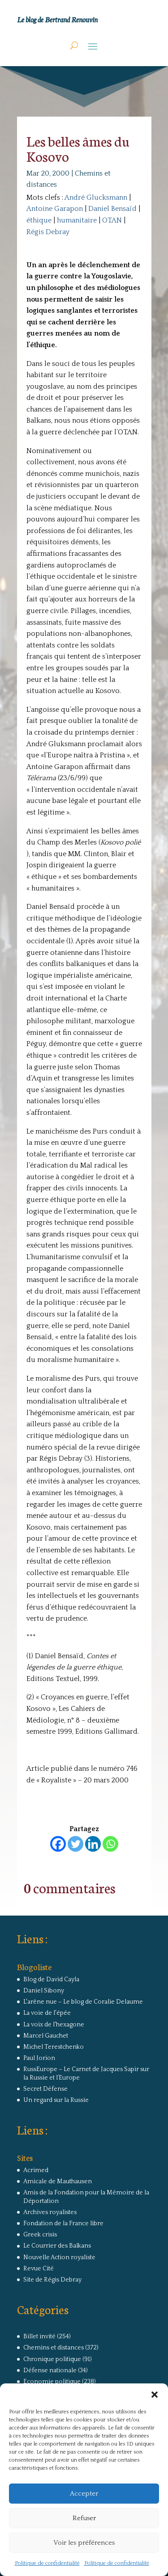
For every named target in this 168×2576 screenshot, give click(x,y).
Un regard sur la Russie (56, 2100)
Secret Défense (45, 2089)
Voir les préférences (84, 2543)
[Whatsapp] (110, 1844)
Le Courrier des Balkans (57, 2245)
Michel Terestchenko (53, 2047)
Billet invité (39, 2336)
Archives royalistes (50, 2212)
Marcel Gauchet (45, 2035)
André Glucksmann (96, 197)
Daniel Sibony (43, 1990)
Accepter (84, 2493)
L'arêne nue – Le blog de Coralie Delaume (83, 2001)
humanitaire (77, 220)
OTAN (112, 220)
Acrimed (35, 2170)
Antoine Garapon (54, 209)
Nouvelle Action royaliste (59, 2257)
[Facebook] (58, 1844)
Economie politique (52, 2381)
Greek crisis (40, 2234)
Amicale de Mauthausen (57, 2181)
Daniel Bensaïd (112, 209)
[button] (154, 2394)
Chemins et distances (53, 2347)
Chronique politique (52, 2359)
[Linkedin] (93, 1844)
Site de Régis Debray (52, 2279)
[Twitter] (75, 1844)
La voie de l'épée (47, 2013)
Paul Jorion (39, 2058)
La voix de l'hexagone (53, 2024)
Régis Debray (47, 232)
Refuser (84, 2518)
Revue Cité (38, 2268)
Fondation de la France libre (63, 2223)
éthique (39, 220)
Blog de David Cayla (51, 1979)
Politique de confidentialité (47, 2563)
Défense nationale (50, 2370)
